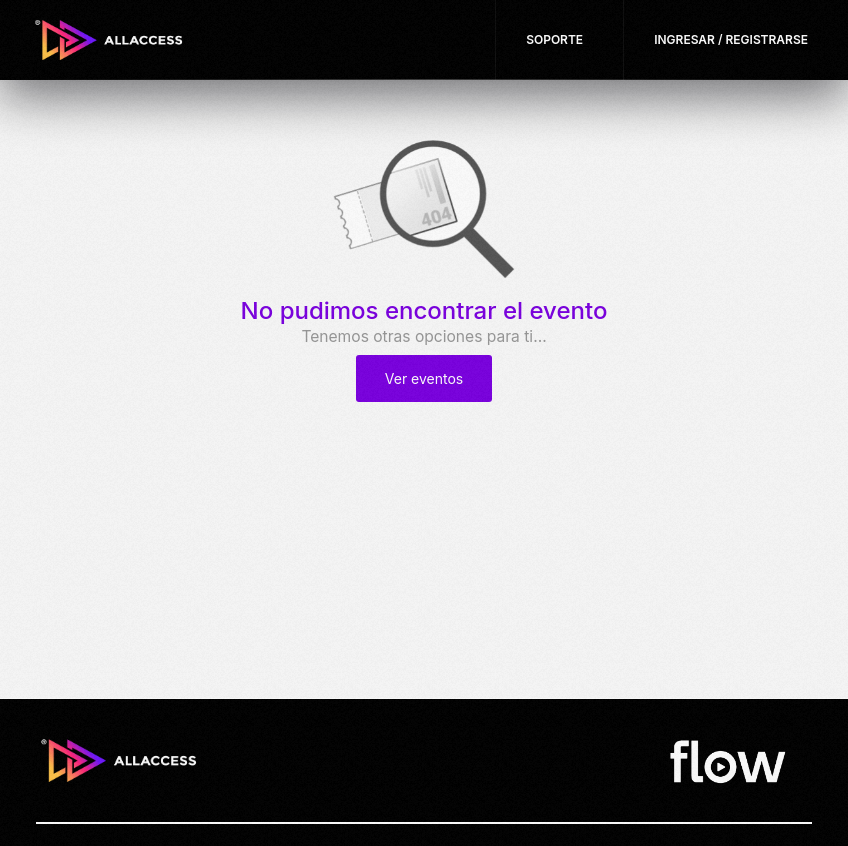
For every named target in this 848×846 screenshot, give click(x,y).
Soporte (554, 39)
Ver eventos (424, 378)
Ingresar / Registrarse (731, 39)
